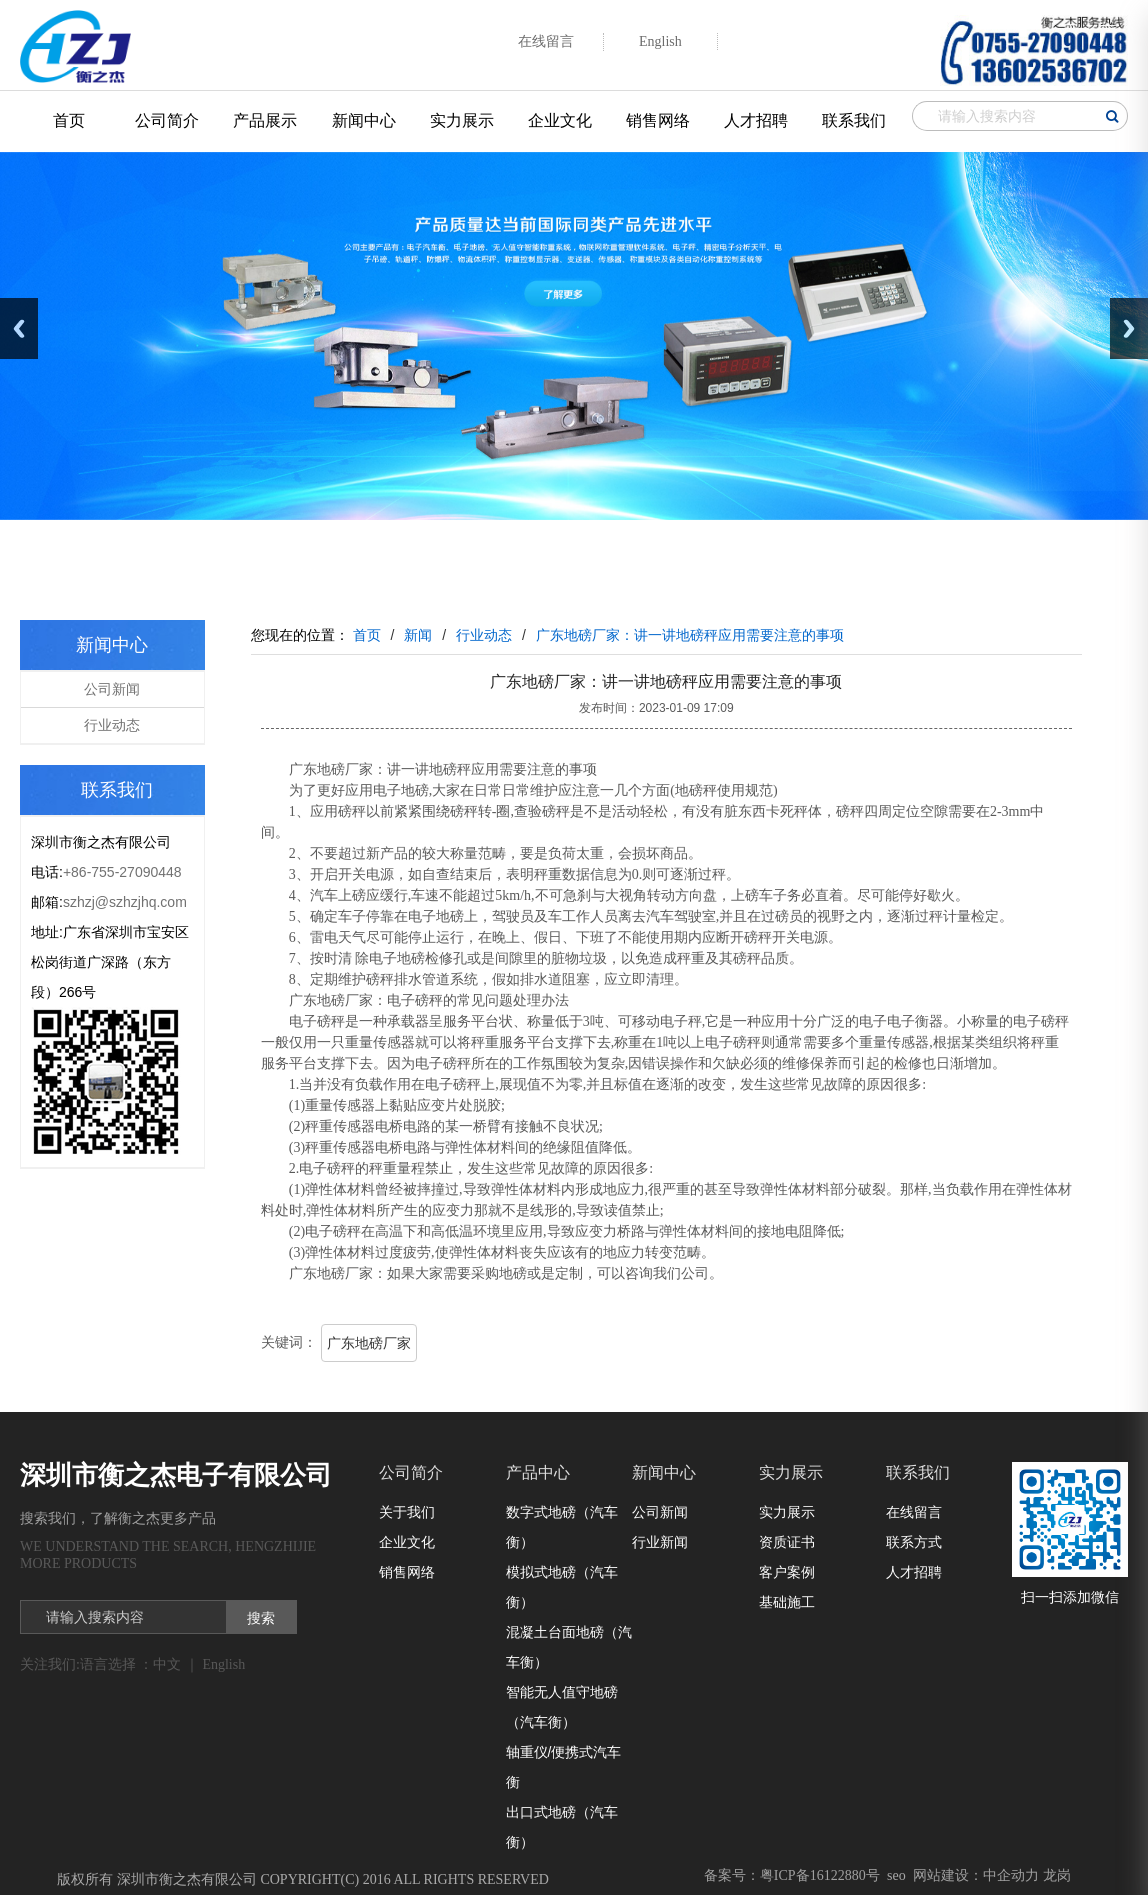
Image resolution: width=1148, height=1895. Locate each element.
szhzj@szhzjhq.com (125, 902)
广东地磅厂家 (369, 1343)
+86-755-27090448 (122, 872)
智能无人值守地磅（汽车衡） (562, 1707)
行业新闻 (660, 1542)
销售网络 (658, 120)
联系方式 (914, 1542)
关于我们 (407, 1512)
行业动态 (112, 725)
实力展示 (462, 120)
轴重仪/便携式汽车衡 (564, 1767)
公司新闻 (112, 689)
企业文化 (560, 120)
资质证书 (787, 1542)
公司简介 (167, 120)
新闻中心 (364, 120)
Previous (19, 328)
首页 (69, 120)
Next (1129, 328)
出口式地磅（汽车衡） (562, 1827)
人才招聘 (756, 120)
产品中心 (538, 1472)
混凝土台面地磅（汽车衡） (569, 1647)
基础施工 (787, 1602)
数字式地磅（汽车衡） (562, 1527)
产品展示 (265, 120)
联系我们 (854, 120)
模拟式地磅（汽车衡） (562, 1587)
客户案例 (787, 1572)
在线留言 (914, 1512)
